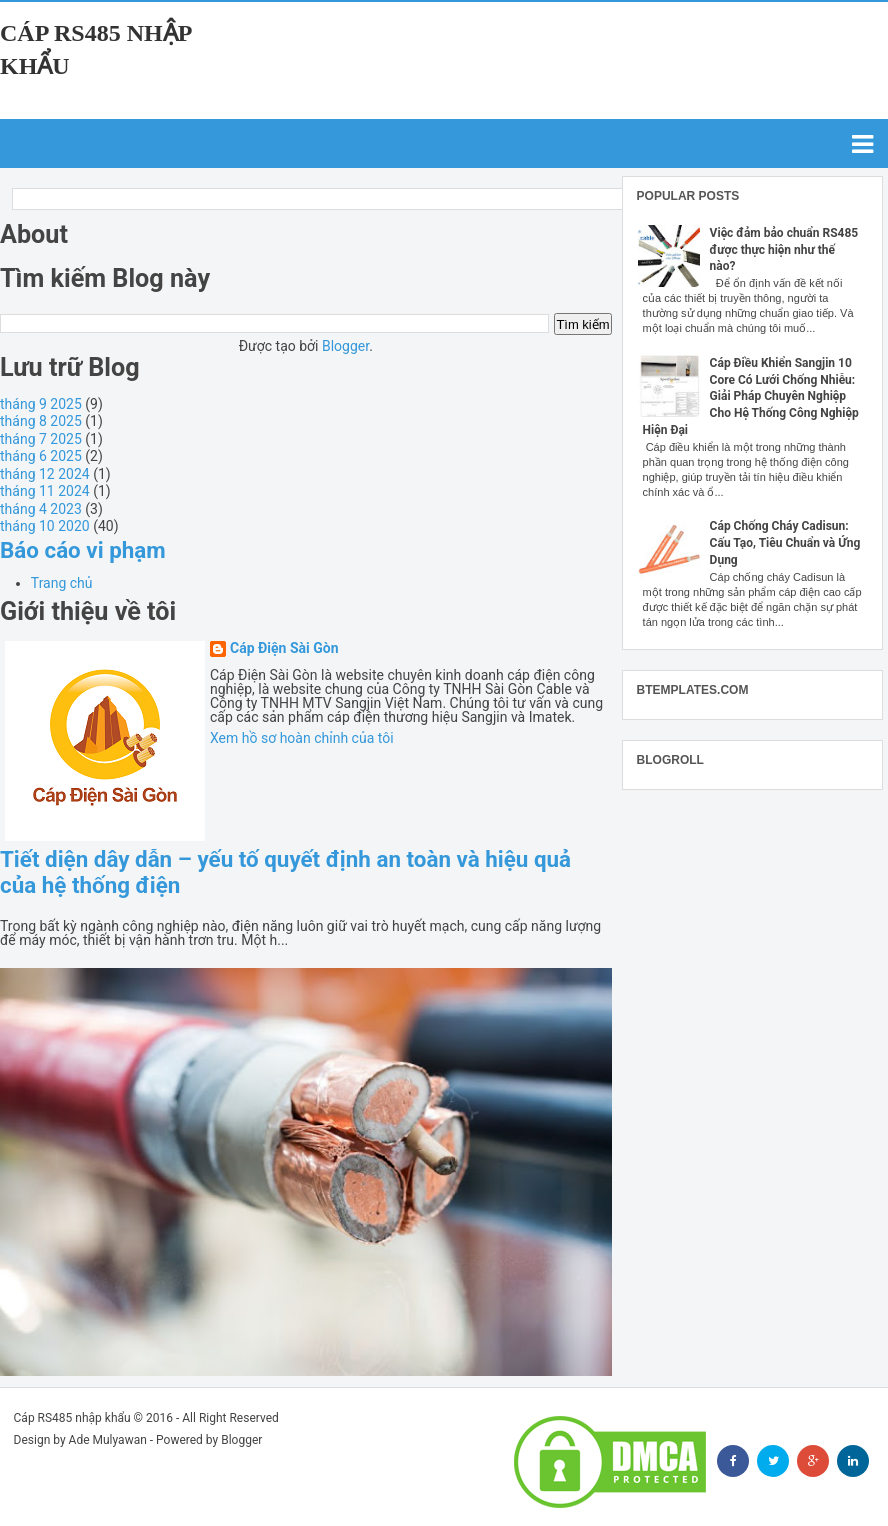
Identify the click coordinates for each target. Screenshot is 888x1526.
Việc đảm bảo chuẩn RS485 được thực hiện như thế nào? (784, 250)
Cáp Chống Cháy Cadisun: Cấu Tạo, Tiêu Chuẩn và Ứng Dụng (785, 543)
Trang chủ (62, 583)
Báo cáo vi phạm (83, 550)
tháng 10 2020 (45, 526)
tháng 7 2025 (41, 439)
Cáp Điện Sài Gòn (284, 648)
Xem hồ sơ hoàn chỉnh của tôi (302, 738)
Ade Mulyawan (108, 1440)
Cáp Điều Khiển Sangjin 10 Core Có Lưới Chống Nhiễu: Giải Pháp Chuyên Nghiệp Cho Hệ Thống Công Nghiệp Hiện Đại (751, 396)
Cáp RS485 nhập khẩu (72, 1418)
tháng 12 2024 (45, 474)
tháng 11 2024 (45, 491)
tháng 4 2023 (41, 509)
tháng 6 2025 (41, 456)
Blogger (345, 346)
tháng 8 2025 (41, 421)
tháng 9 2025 (41, 404)
